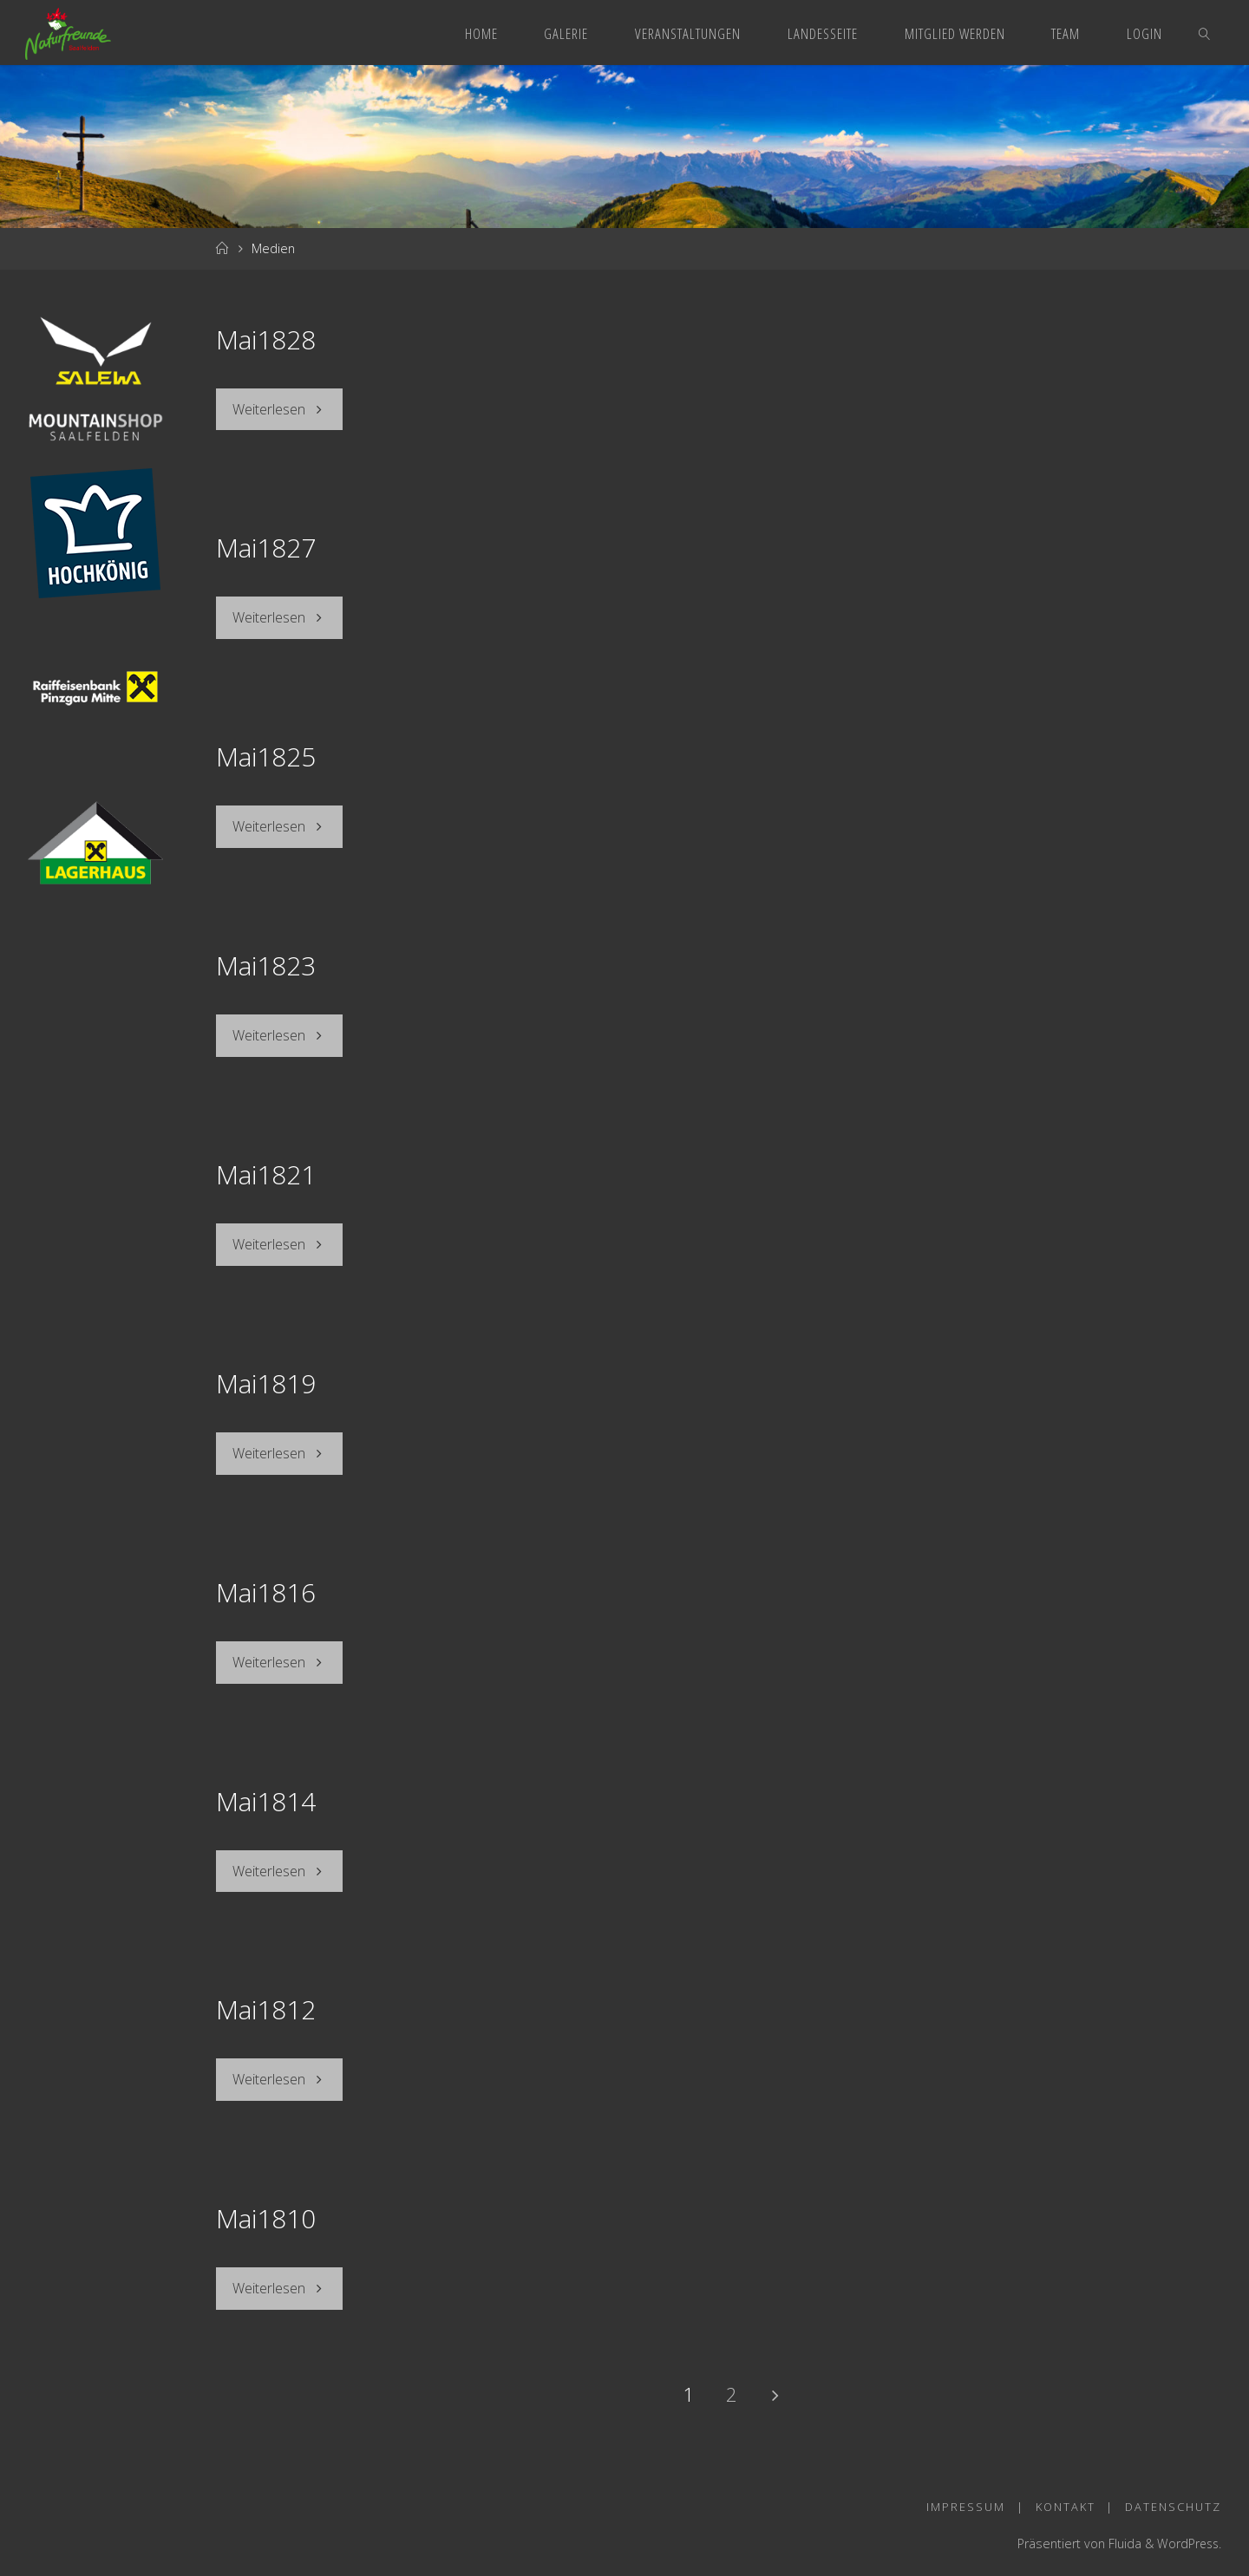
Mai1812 (266, 2004)
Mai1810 (266, 2212)
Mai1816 (266, 1588)
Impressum (965, 2500)
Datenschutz (1173, 2500)
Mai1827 (266, 547)
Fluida (1120, 2536)
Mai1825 (266, 755)
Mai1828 (266, 339)
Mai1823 (266, 963)
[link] (1205, 32)
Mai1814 (266, 1796)
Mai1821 (266, 1172)
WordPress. (1187, 2536)
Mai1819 (266, 1380)
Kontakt (1065, 2500)
